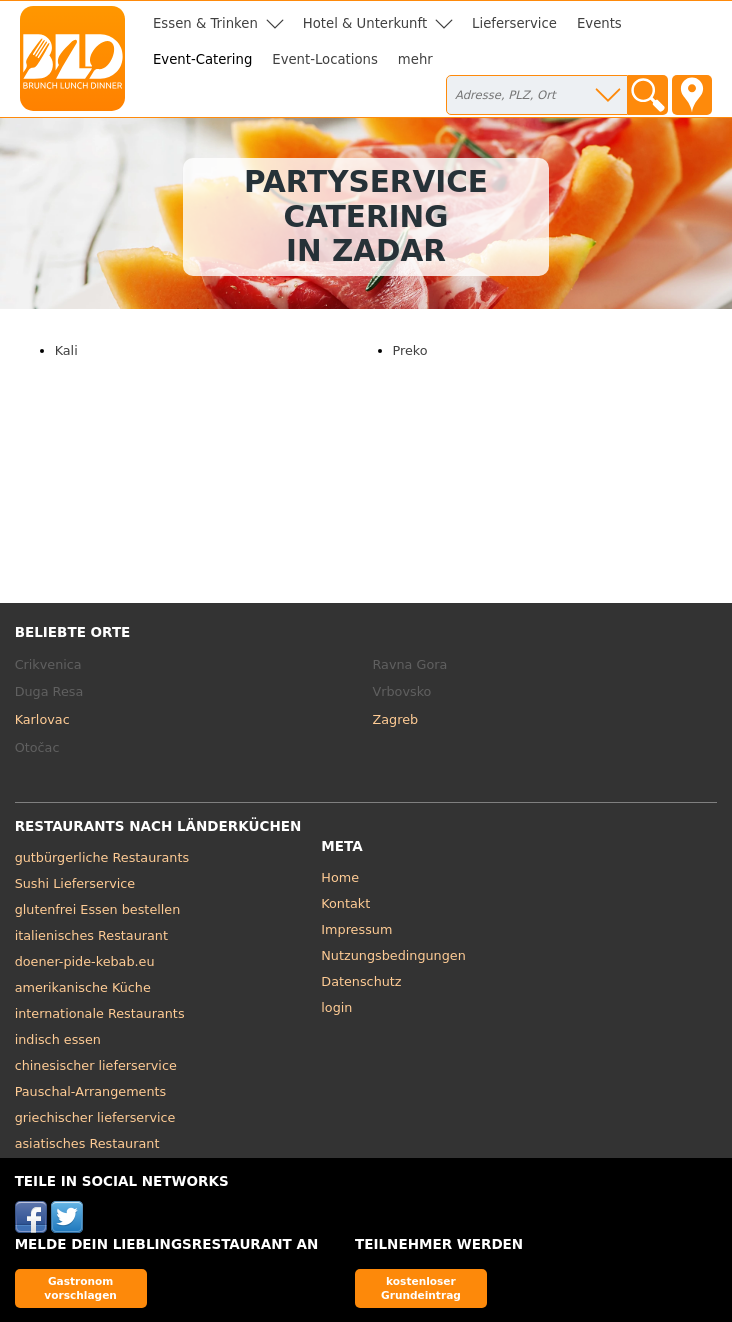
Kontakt (345, 903)
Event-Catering (202, 59)
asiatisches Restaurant (87, 1143)
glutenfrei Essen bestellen (98, 909)
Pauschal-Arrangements (91, 1091)
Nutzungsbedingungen (393, 955)
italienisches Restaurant (91, 935)
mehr (415, 59)
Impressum (356, 929)
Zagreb (396, 719)
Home (340, 877)
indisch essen (58, 1039)
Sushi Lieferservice (75, 883)
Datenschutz (361, 981)
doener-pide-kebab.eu (85, 961)
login (336, 1007)
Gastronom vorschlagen (80, 1287)
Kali (66, 350)
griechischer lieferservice (95, 1117)
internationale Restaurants (100, 1013)
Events (599, 23)
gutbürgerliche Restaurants (102, 857)
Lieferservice (514, 23)
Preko (410, 350)
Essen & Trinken (205, 23)
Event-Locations (325, 59)
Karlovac (42, 719)
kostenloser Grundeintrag (421, 1287)
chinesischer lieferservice (96, 1065)
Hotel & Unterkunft (365, 23)
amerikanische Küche (83, 987)
